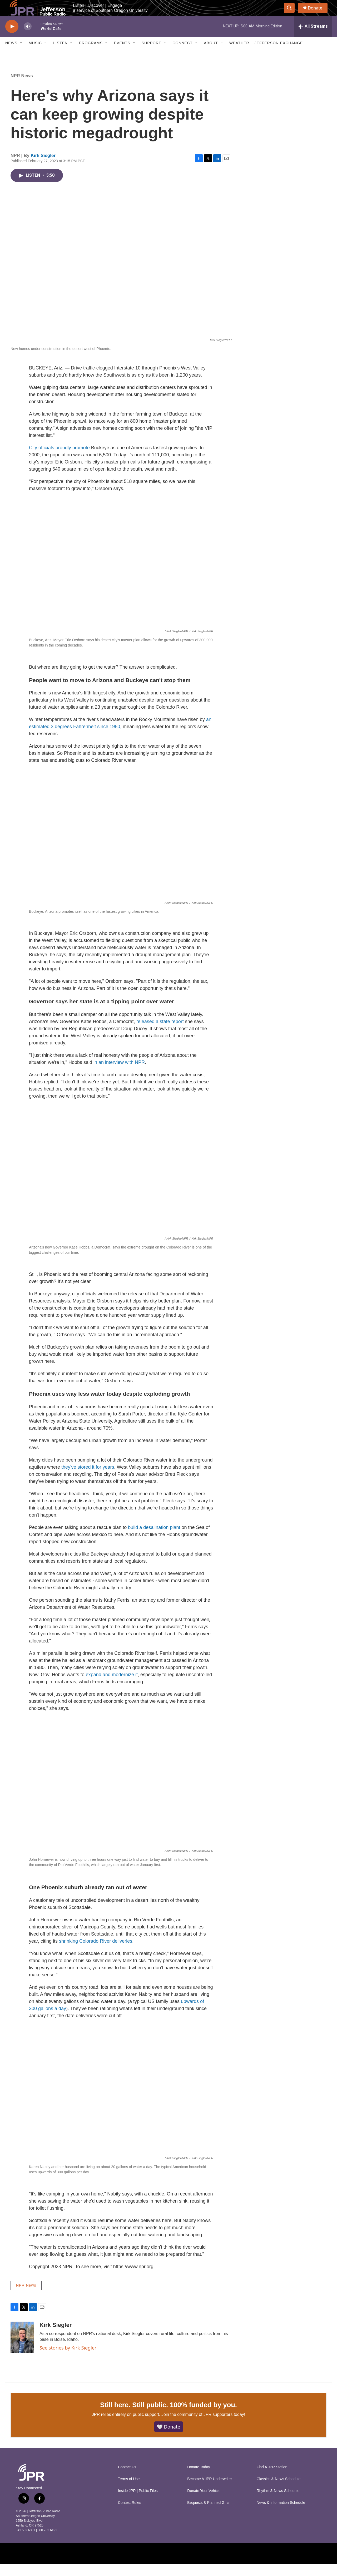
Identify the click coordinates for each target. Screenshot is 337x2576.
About (211, 55)
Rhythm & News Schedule (278, 2503)
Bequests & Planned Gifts (208, 2514)
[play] (12, 38)
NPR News (22, 87)
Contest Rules (129, 2514)
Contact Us (127, 2479)
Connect (182, 55)
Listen (60, 55)
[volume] (27, 38)
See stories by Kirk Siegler (67, 2359)
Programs (91, 55)
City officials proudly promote (59, 459)
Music (35, 55)
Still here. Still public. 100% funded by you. (168, 2417)
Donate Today (198, 2479)
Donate (318, 14)
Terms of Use (129, 2491)
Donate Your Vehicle (203, 2503)
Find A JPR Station (272, 2479)
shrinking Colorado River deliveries (95, 1953)
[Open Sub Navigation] (21, 55)
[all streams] (313, 38)
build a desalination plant (154, 1539)
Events (122, 55)
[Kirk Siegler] (22, 2349)
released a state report (160, 1033)
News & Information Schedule (281, 2514)
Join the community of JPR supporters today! (203, 2426)
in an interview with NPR (119, 1074)
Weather (239, 55)
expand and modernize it (112, 1686)
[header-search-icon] (291, 14)
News (11, 55)
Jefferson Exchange (279, 55)
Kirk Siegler (43, 167)
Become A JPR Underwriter (209, 2491)
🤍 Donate (168, 2438)
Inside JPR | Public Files (138, 2503)
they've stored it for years (87, 1479)
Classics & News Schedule (279, 2491)
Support (151, 55)
